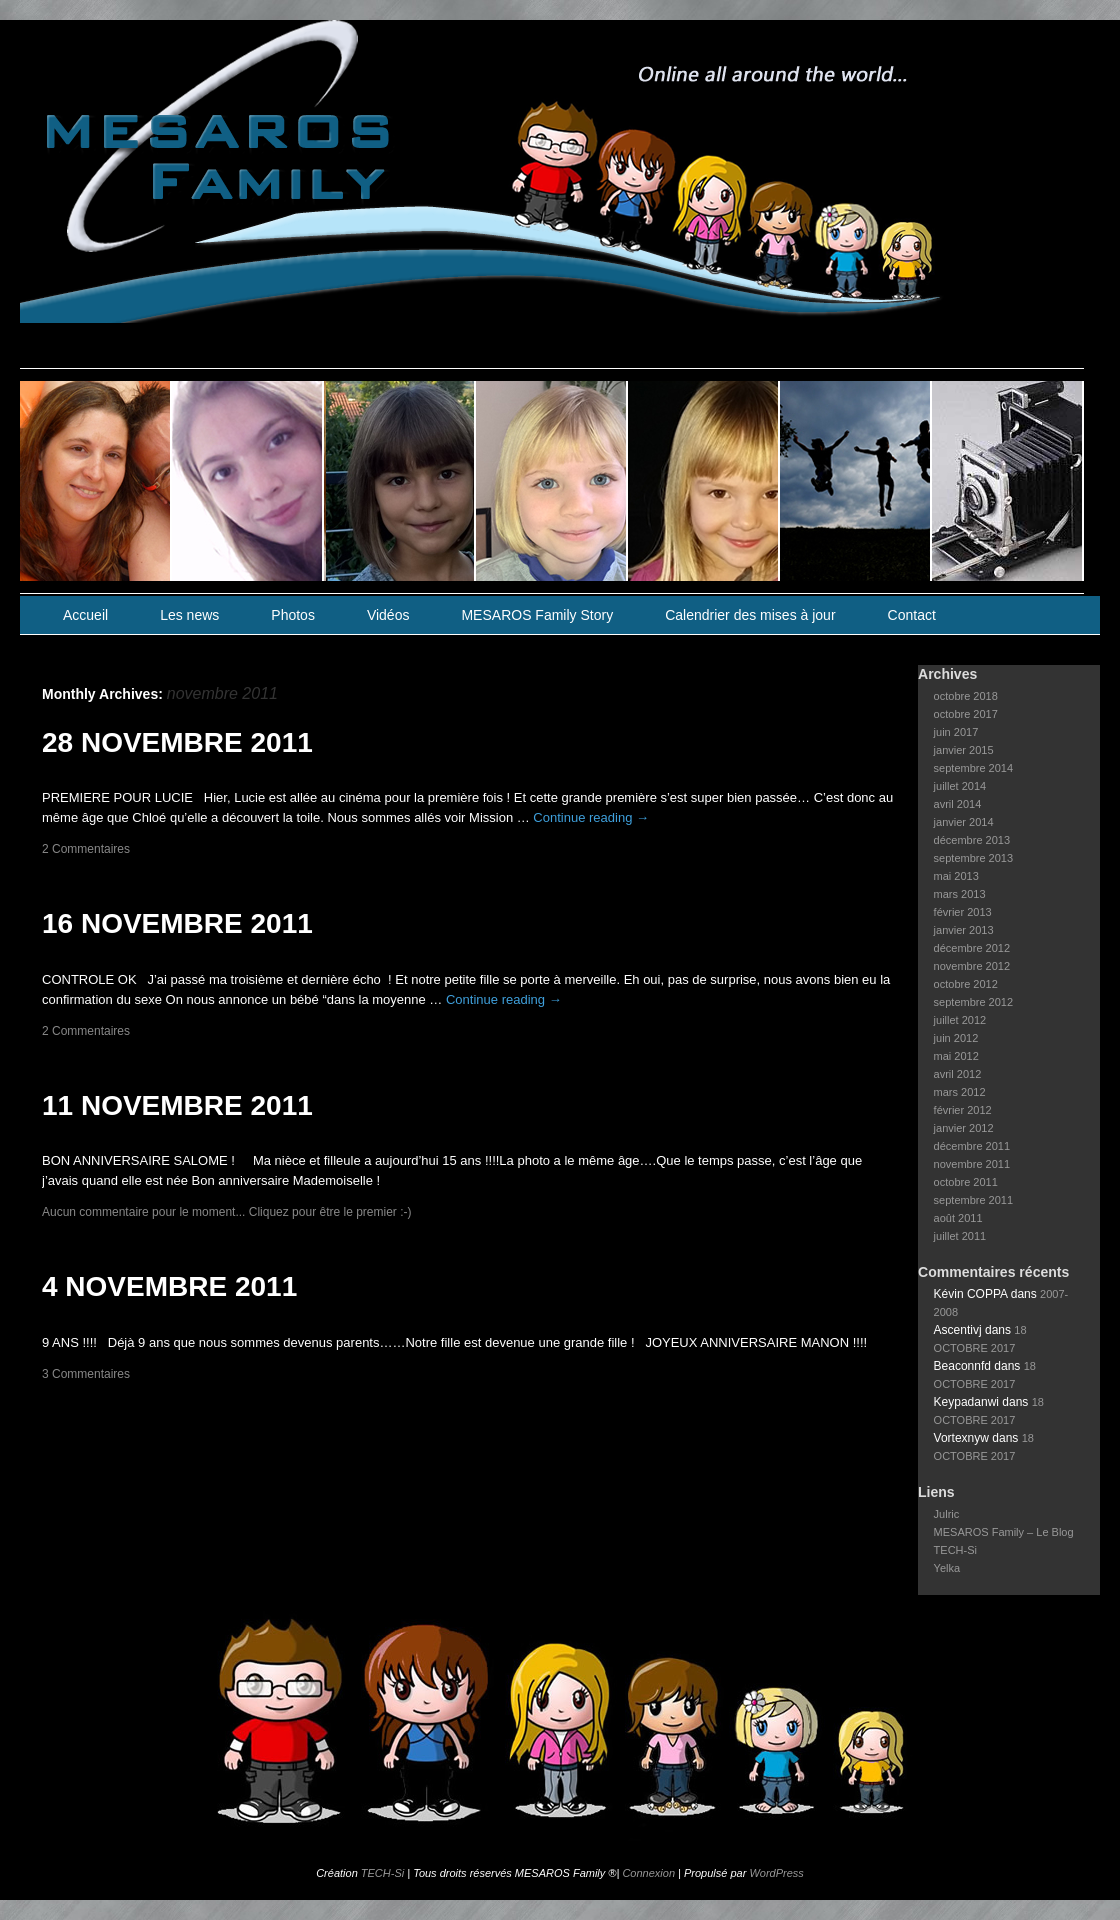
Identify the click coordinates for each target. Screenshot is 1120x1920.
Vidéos (388, 615)
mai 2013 (956, 876)
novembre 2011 (972, 1164)
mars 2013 (960, 894)
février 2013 (963, 912)
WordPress (776, 1873)
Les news (189, 615)
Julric (947, 1514)
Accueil (85, 615)
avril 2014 (958, 804)
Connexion (648, 1873)
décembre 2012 (972, 948)
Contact (912, 615)
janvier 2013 (964, 930)
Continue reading (591, 817)
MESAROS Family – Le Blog (1004, 1532)
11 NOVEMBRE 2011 (177, 1105)
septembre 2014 (974, 768)
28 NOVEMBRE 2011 (177, 742)
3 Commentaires (86, 1374)
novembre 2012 (972, 966)
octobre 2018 (966, 696)
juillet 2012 (960, 1020)
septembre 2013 (974, 858)
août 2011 (958, 1218)
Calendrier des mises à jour (750, 615)
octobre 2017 (966, 714)
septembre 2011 (974, 1200)
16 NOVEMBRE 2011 (177, 923)
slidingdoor (96, 481)
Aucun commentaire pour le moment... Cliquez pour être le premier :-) (227, 1212)
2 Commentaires (86, 849)
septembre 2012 (974, 1002)
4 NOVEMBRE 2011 (169, 1286)
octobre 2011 (966, 1182)
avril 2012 (958, 1074)
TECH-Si (955, 1550)
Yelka (947, 1568)
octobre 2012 (966, 984)
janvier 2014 (964, 822)
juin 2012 (956, 1038)
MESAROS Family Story (537, 615)
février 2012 (963, 1110)
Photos (293, 615)
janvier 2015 (964, 750)
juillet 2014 (960, 786)
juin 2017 (956, 732)
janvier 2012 (964, 1128)
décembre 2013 (972, 840)
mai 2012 (956, 1056)
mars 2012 (960, 1092)
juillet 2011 (960, 1236)
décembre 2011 (972, 1146)
